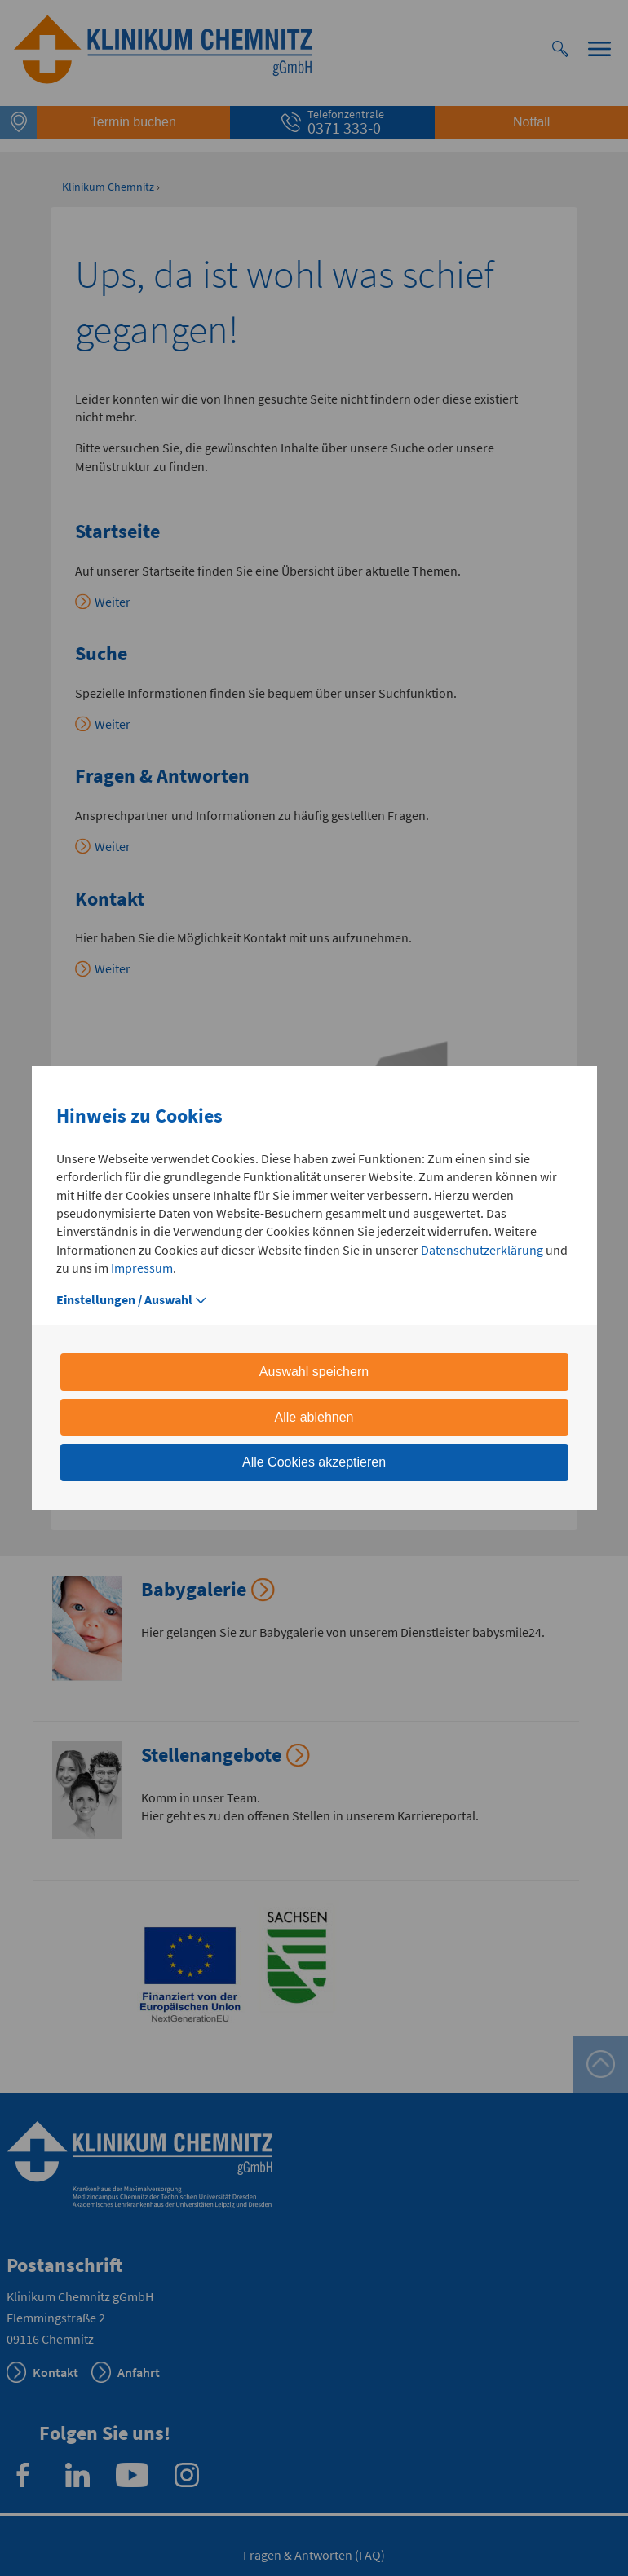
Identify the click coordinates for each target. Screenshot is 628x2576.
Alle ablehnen (314, 1417)
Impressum (142, 1267)
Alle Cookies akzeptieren (314, 1462)
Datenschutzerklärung (482, 1250)
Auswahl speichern (314, 1371)
